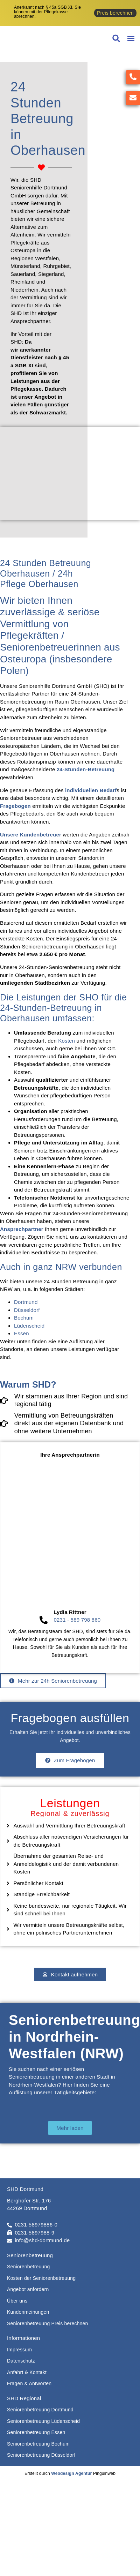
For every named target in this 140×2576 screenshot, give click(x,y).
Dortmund (25, 1302)
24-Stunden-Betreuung (86, 769)
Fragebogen (15, 806)
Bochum (24, 1318)
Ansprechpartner (21, 1229)
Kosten (66, 1041)
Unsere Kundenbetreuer (30, 835)
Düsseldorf (27, 1310)
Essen (21, 1333)
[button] (130, 38)
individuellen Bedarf (91, 790)
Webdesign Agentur (71, 2473)
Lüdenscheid (29, 1326)
